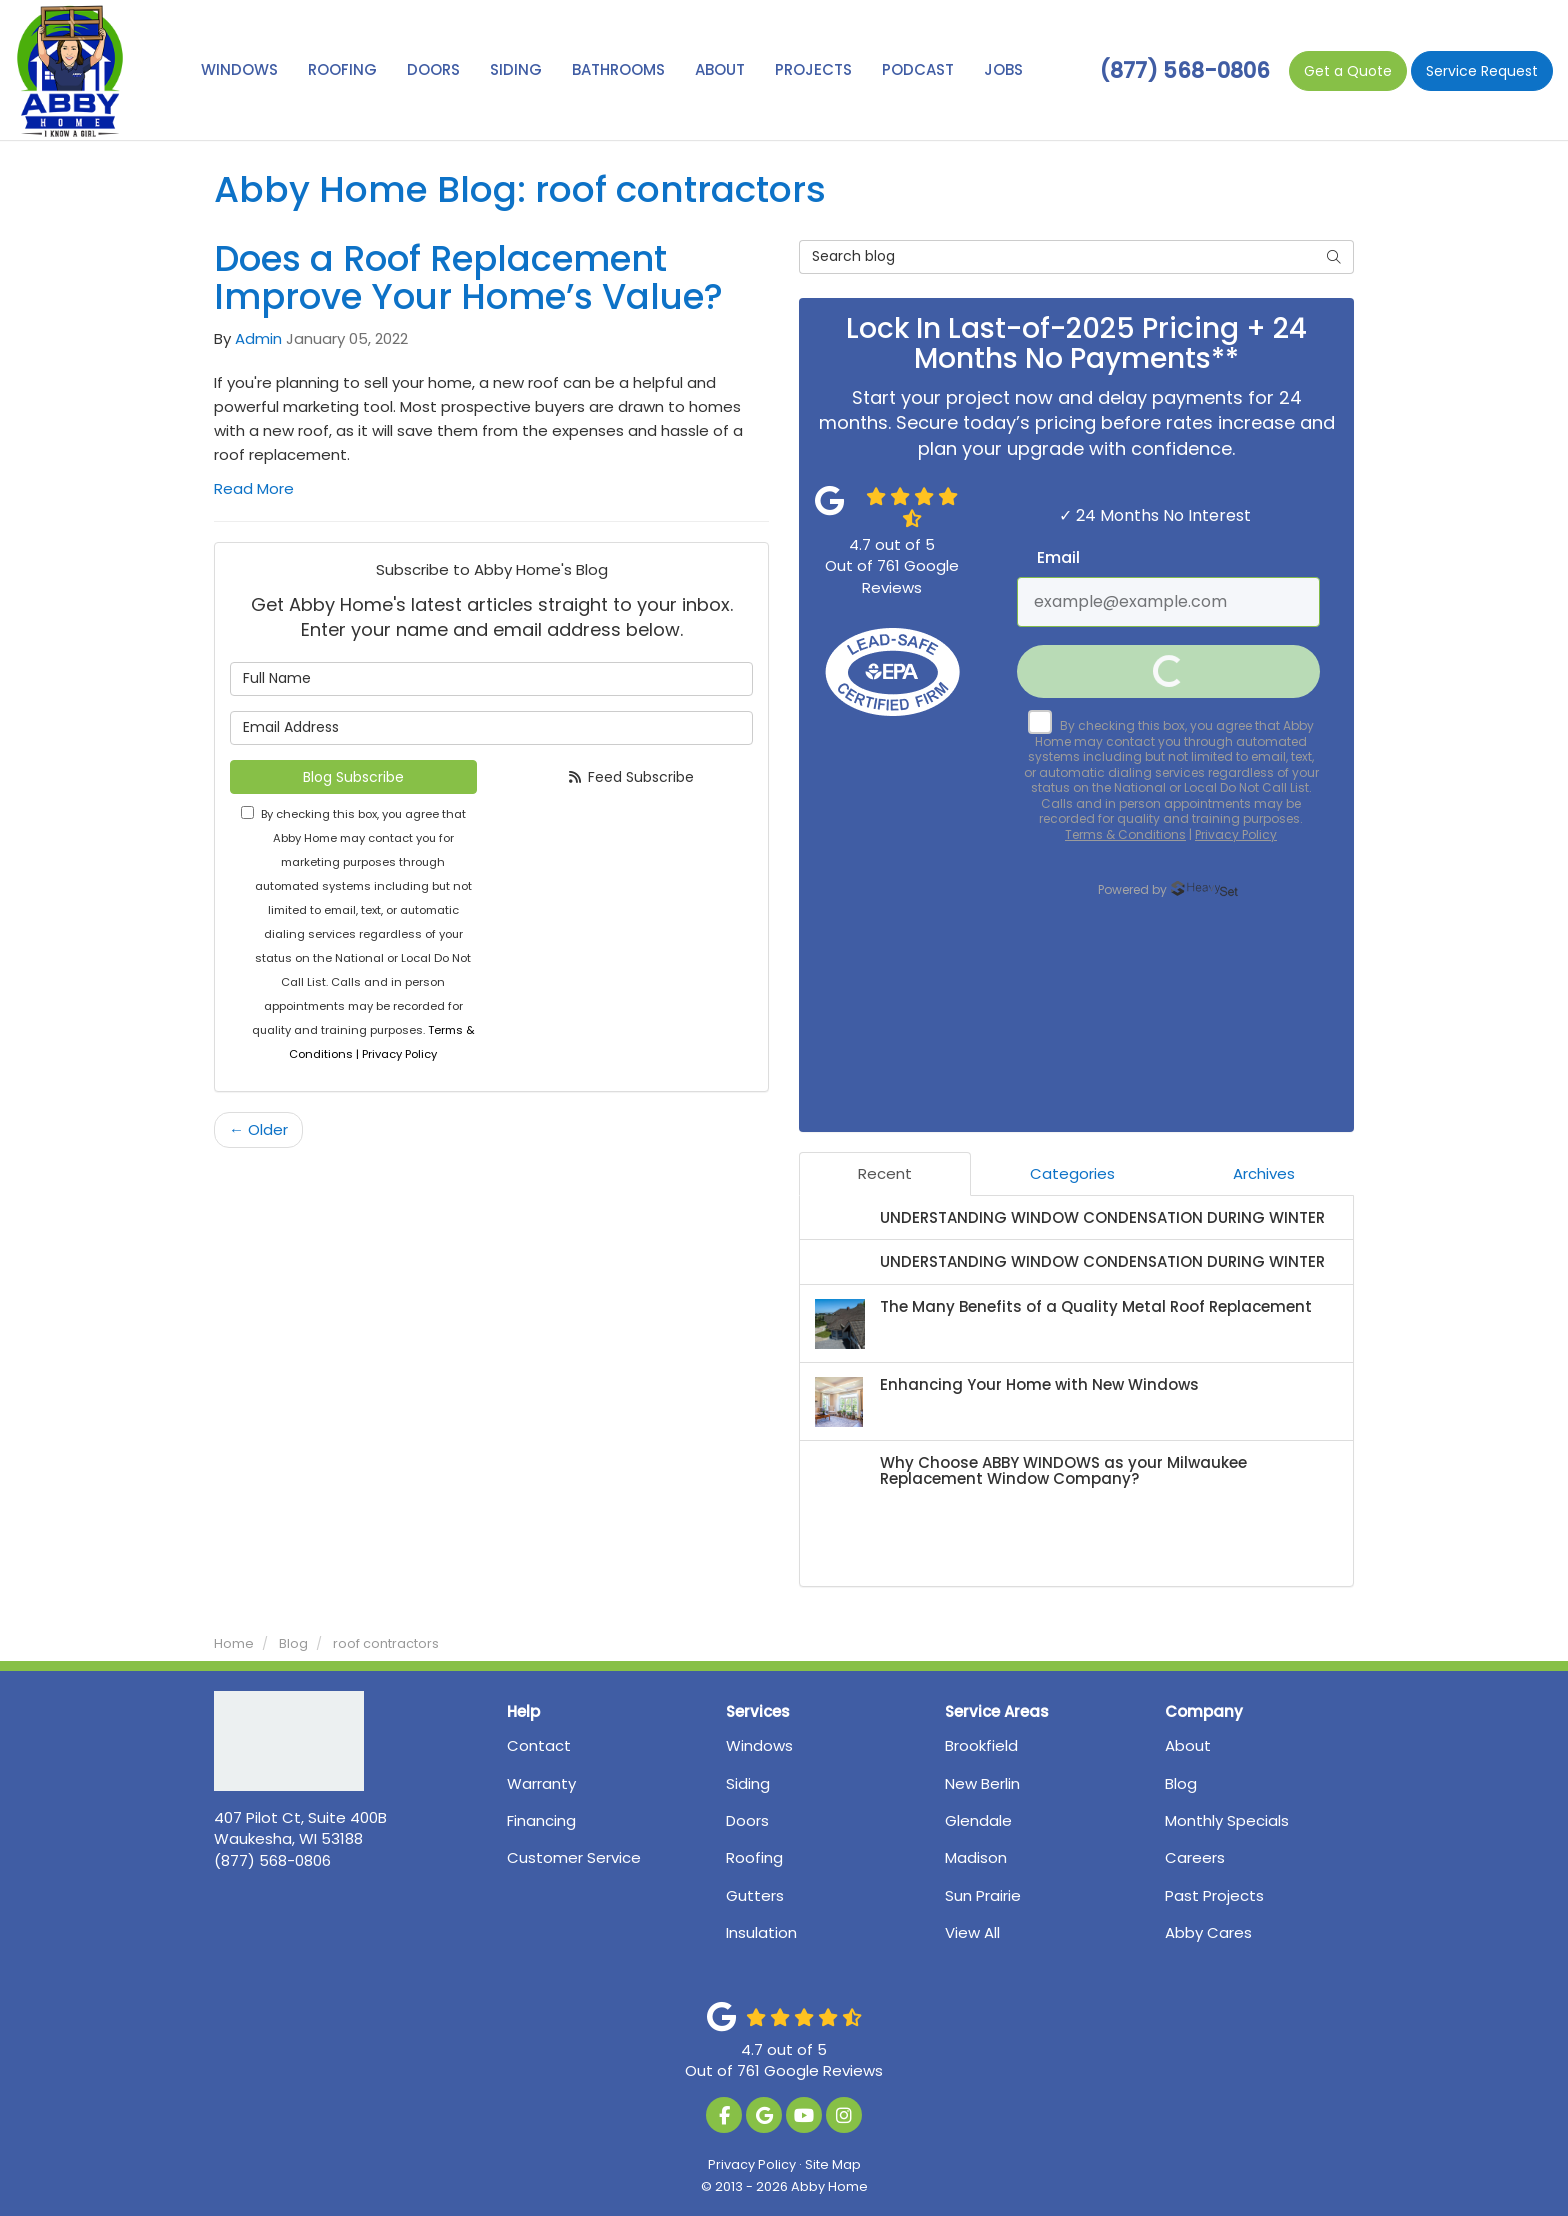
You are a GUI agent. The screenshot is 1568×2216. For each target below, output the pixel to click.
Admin (258, 338)
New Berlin (982, 1783)
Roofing (754, 1857)
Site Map (833, 2164)
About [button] (720, 69)
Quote (1348, 71)
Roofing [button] (342, 69)
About (1188, 1745)
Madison (976, 1857)
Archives (1264, 1173)
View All (972, 1932)
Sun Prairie (983, 1895)
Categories (1072, 1173)
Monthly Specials (1227, 1820)
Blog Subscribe (353, 777)
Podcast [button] (918, 69)
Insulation (761, 1932)
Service (1482, 71)
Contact (539, 1745)
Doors (747, 1820)
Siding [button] (516, 69)
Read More (254, 488)
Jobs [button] (1003, 69)
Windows (759, 1745)
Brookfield (981, 1745)
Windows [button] (239, 69)
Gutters (755, 1895)
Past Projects (1214, 1895)
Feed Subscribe (630, 777)
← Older (258, 1129)
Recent (885, 1173)
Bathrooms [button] (618, 69)
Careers (1195, 1857)
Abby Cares (1208, 1932)
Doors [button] (433, 69)
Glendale (978, 1820)
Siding (748, 1783)
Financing (541, 1820)
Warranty (541, 1783)
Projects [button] (813, 69)
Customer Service (574, 1857)
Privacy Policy (752, 2164)
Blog (1181, 1783)
